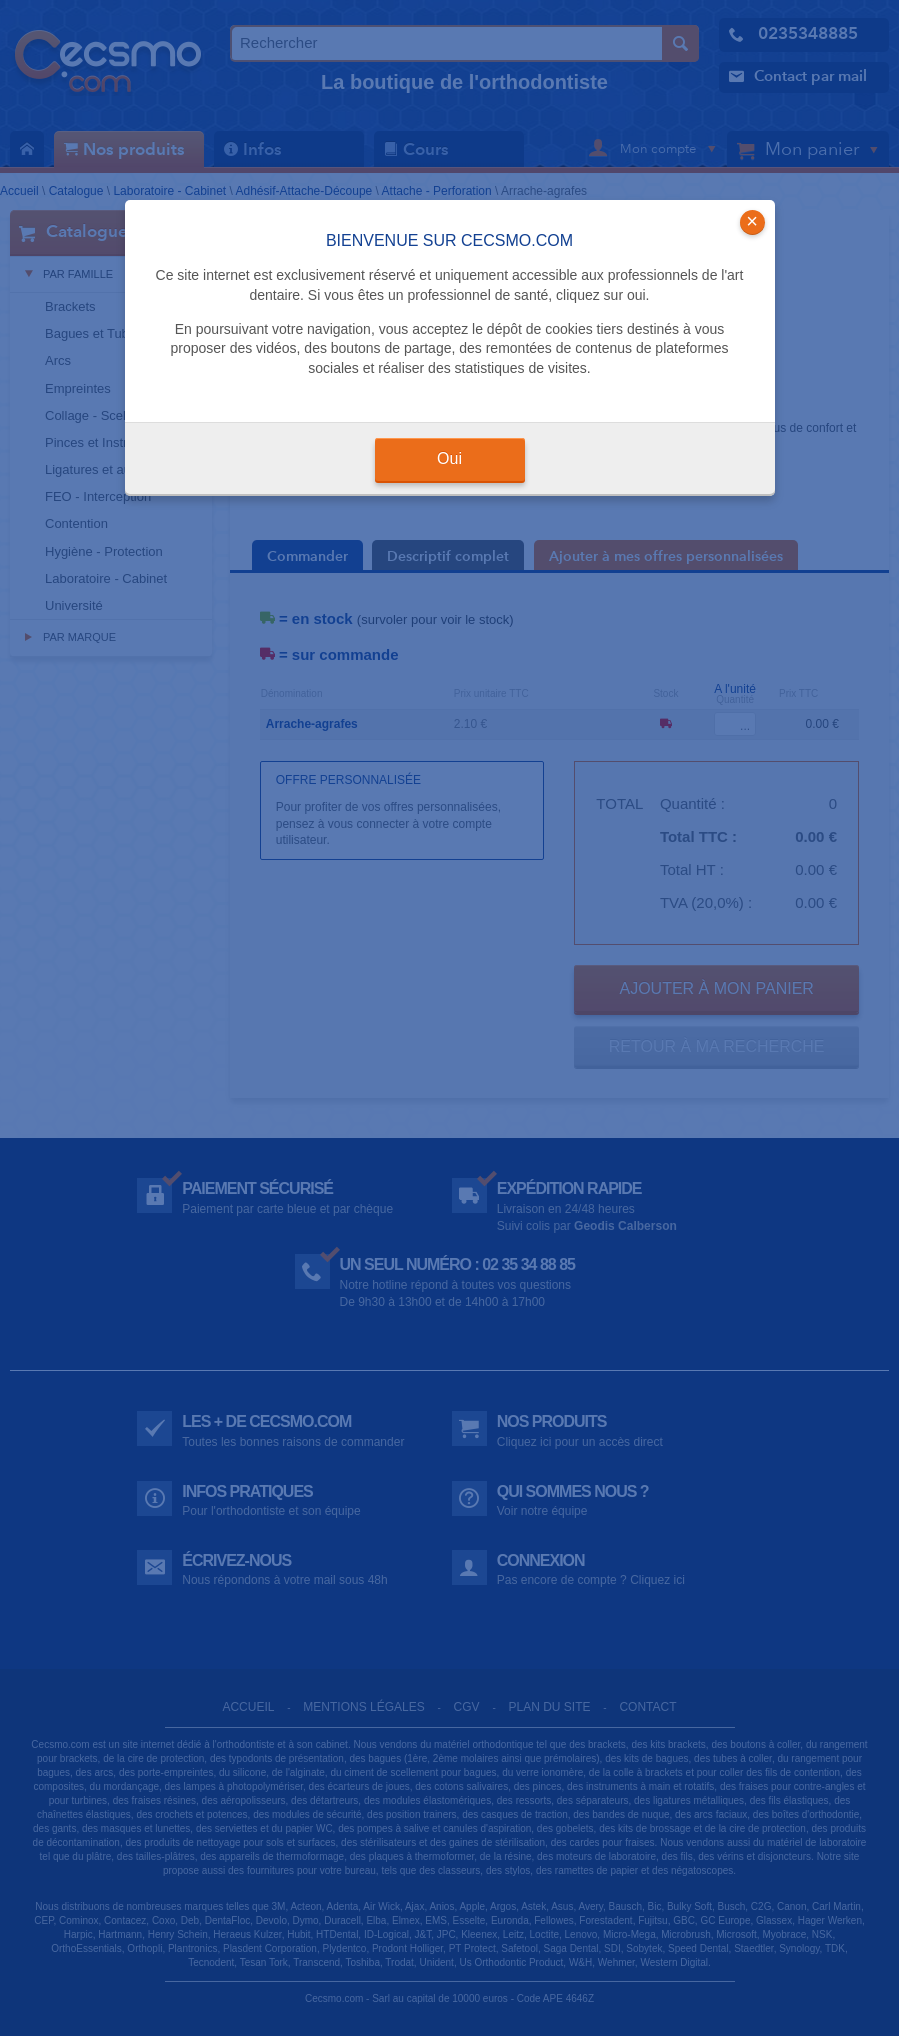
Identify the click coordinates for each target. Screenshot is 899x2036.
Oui (449, 458)
